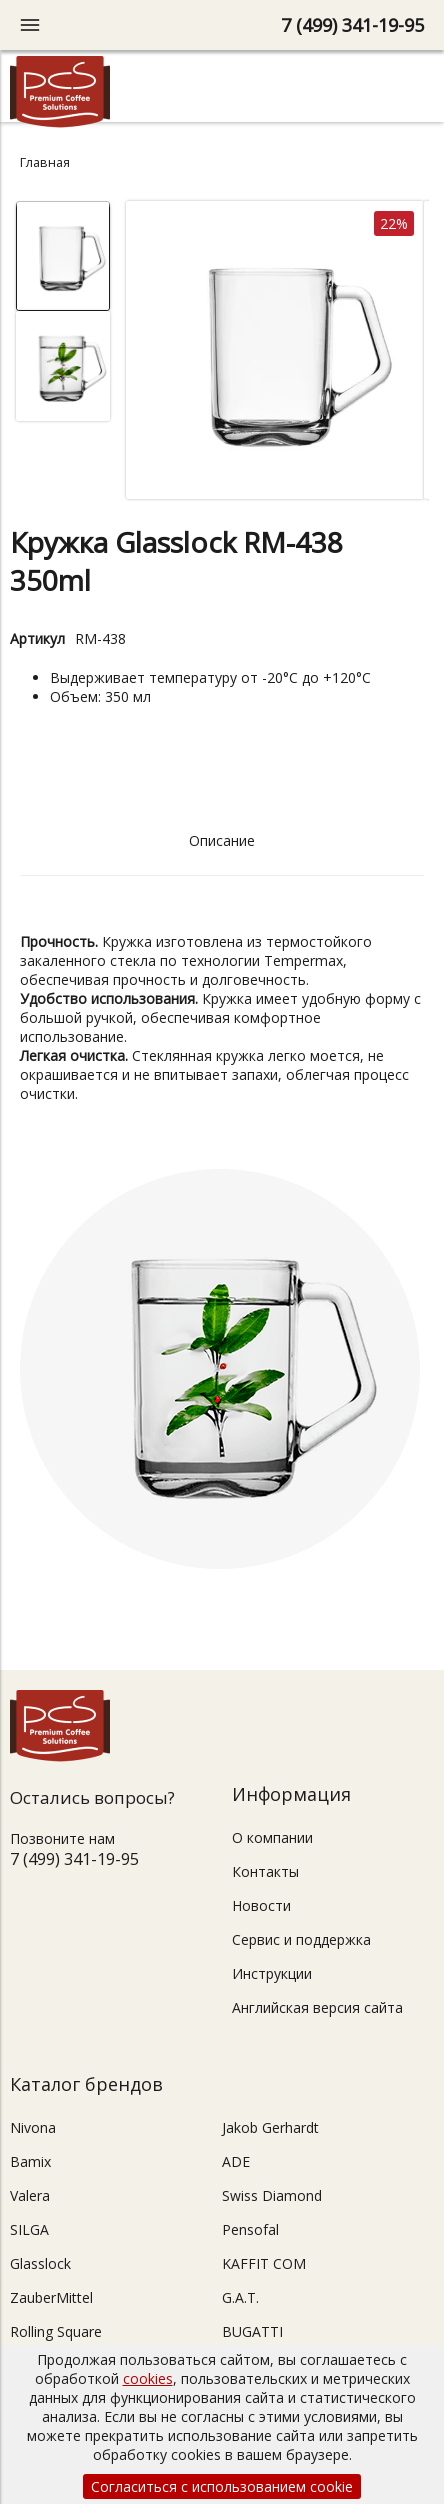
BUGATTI (252, 2331)
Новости (261, 1905)
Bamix (30, 2161)
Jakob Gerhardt (270, 2127)
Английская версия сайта (317, 2007)
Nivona (33, 2127)
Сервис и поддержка (301, 1939)
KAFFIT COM (264, 2263)
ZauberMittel (51, 2297)
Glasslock (40, 2263)
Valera (30, 2195)
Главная (45, 162)
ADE (236, 2161)
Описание (222, 840)
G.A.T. (240, 2297)
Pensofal (250, 2229)
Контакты (265, 1871)
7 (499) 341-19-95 (352, 25)
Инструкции (272, 1973)
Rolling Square (56, 2331)
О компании (272, 1837)
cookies (148, 2378)
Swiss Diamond (272, 2195)
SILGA (29, 2229)
